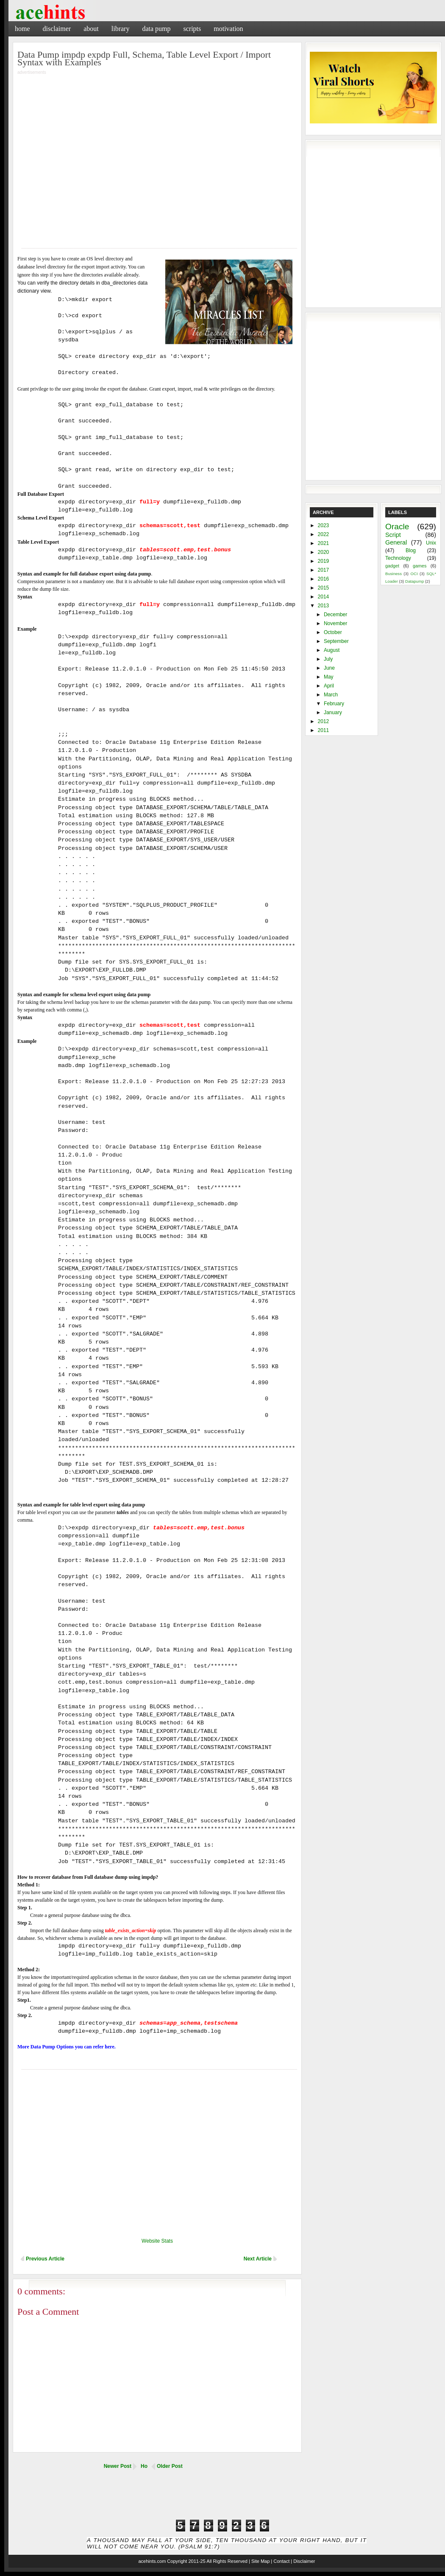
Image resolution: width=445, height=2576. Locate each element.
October (333, 632)
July (328, 659)
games (419, 565)
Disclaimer (57, 28)
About (91, 28)
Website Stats (157, 2241)
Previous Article (45, 2259)
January (333, 712)
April (329, 686)
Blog (411, 550)
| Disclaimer (303, 2561)
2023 (323, 525)
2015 (323, 588)
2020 (323, 552)
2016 (323, 579)
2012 (323, 721)
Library (120, 28)
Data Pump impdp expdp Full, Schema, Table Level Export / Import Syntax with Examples (144, 58)
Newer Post (117, 2466)
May (329, 677)
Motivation (228, 28)
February (334, 704)
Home (22, 28)
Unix (431, 543)
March (331, 695)
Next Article (258, 2259)
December (335, 614)
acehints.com (152, 2561)
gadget (392, 565)
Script (393, 534)
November (335, 623)
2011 (323, 730)
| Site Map (259, 2561)
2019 (323, 561)
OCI (413, 573)
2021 (323, 543)
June (329, 668)
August (331, 650)
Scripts (192, 28)
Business (393, 573)
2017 (323, 570)
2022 (323, 534)
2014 (323, 597)
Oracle (397, 526)
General (396, 542)
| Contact (280, 2561)
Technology (398, 558)
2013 (323, 606)
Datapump (414, 581)
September (336, 641)
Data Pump (156, 28)
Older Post (170, 2466)
